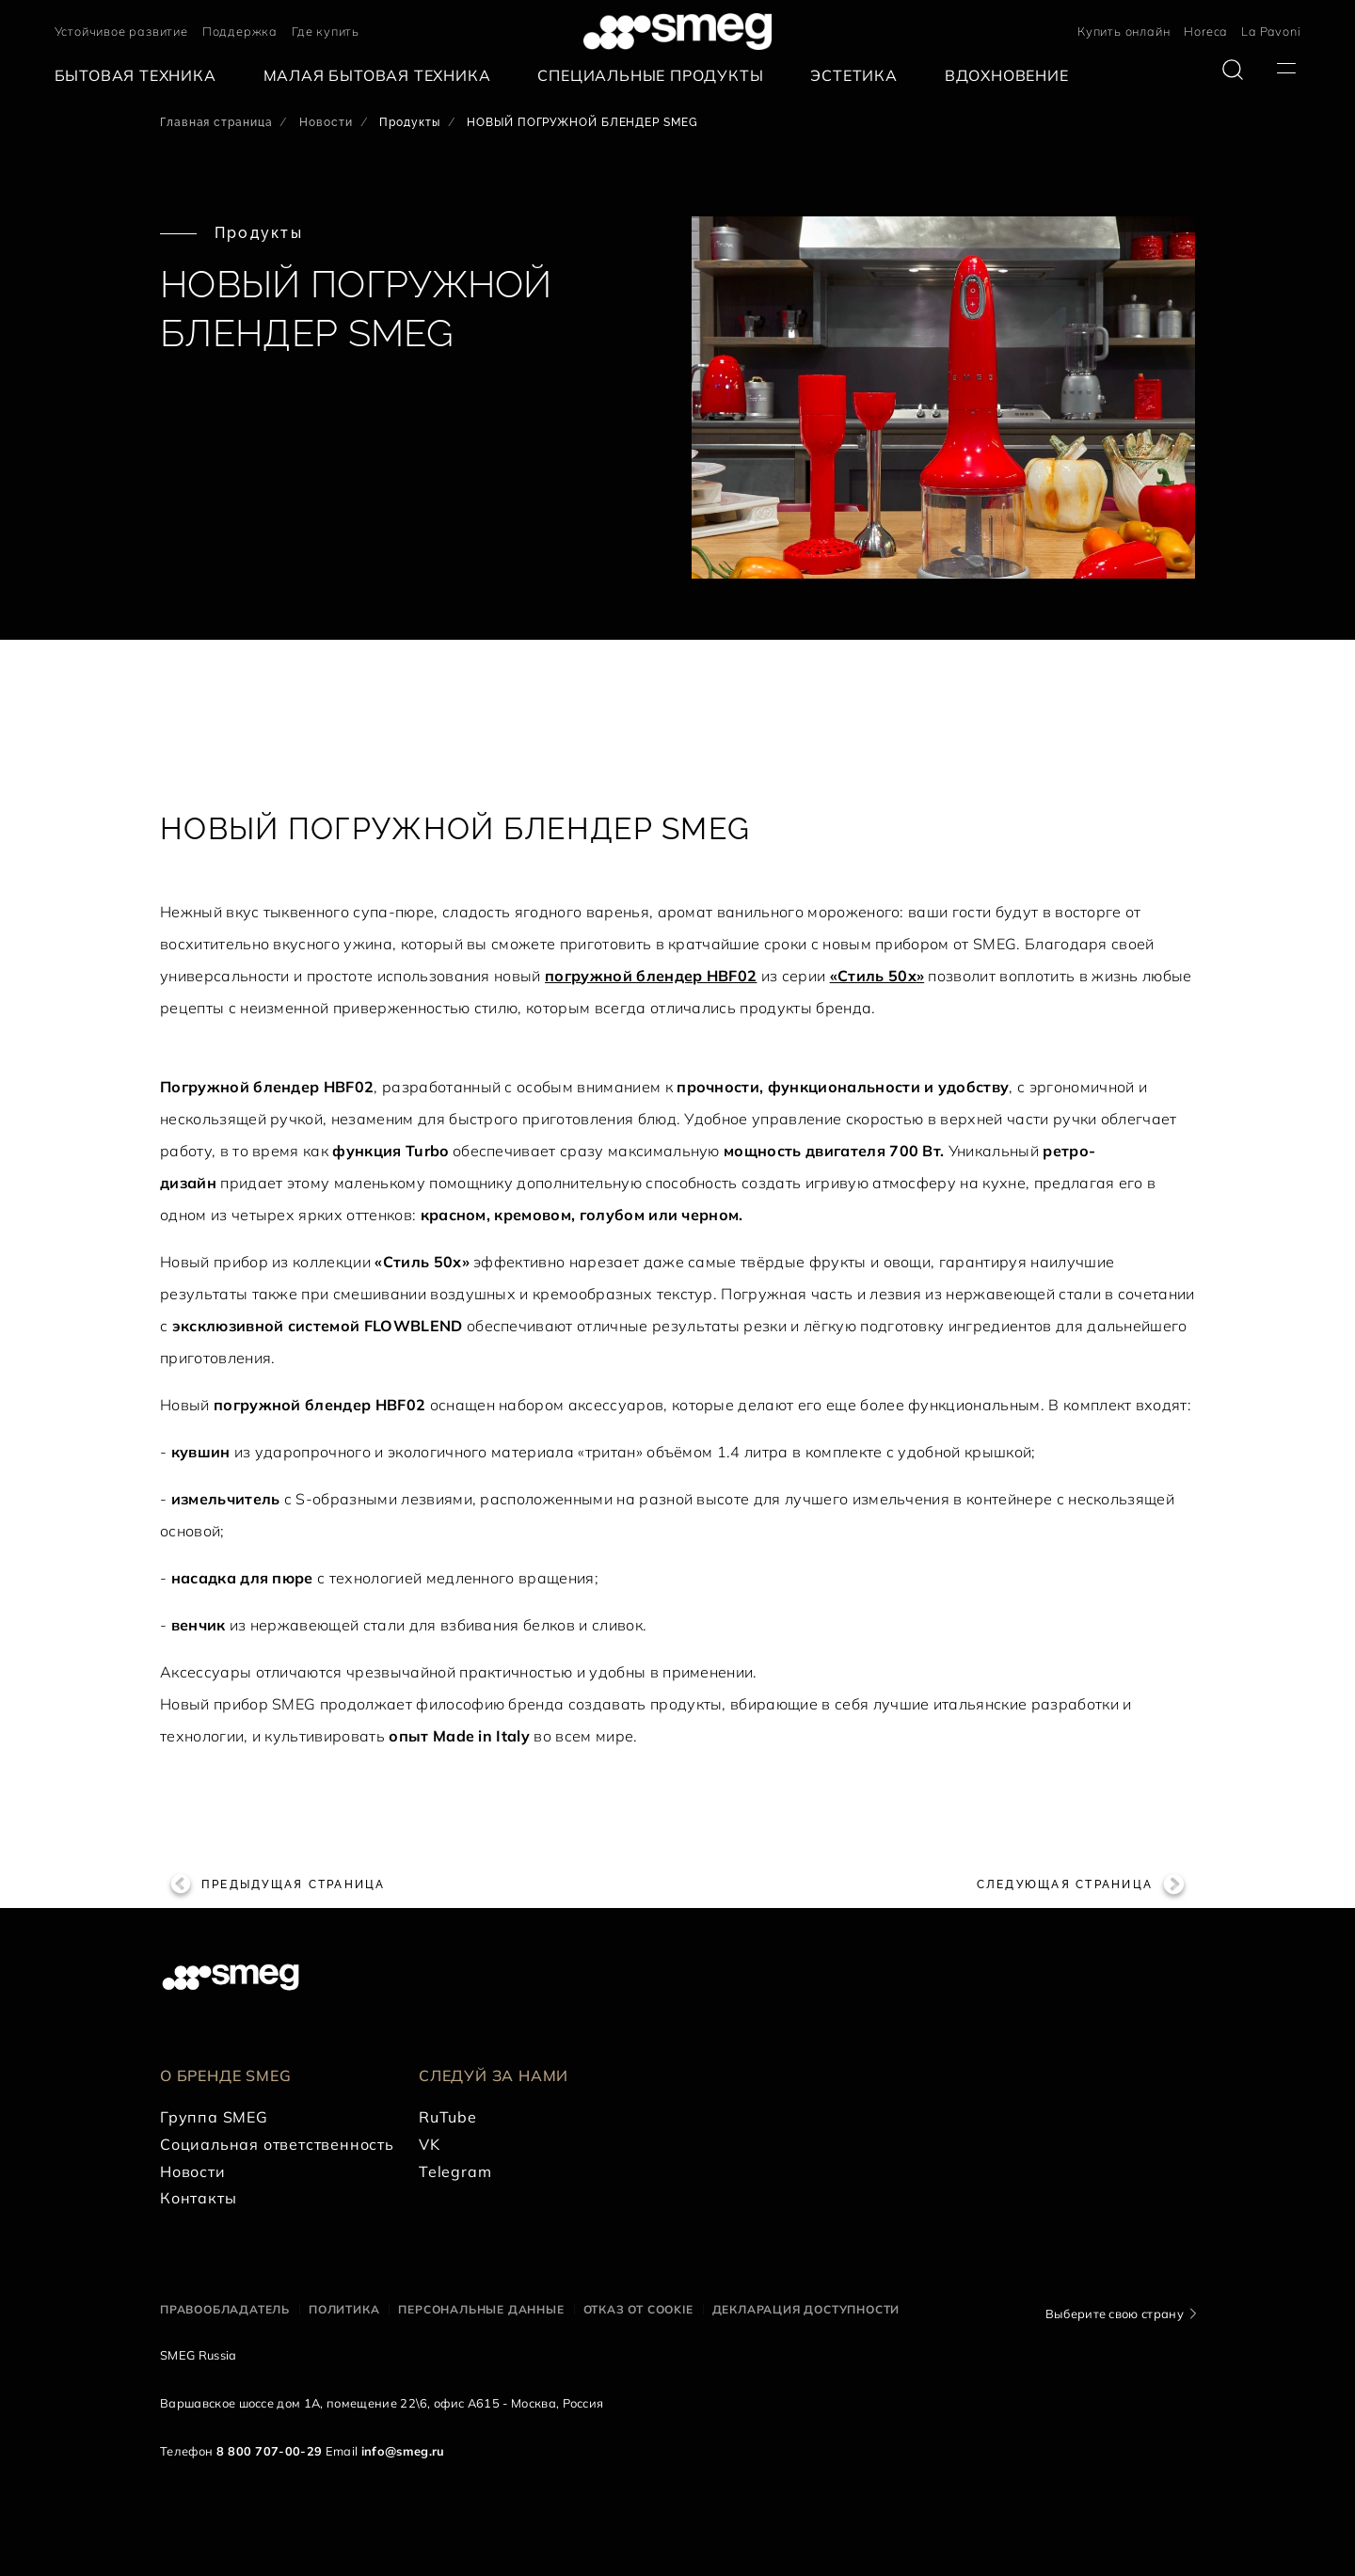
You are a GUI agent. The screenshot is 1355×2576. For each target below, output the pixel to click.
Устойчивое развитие (121, 31)
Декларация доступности (806, 2309)
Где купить (325, 31)
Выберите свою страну (1114, 2313)
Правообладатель (225, 2309)
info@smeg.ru (403, 2450)
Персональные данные (481, 2309)
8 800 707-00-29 (269, 2450)
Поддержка (240, 31)
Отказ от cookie (638, 2309)
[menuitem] (140, 75)
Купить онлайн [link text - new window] (1123, 31)
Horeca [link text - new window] (1205, 31)
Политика (344, 2309)
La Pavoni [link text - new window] (1270, 31)
